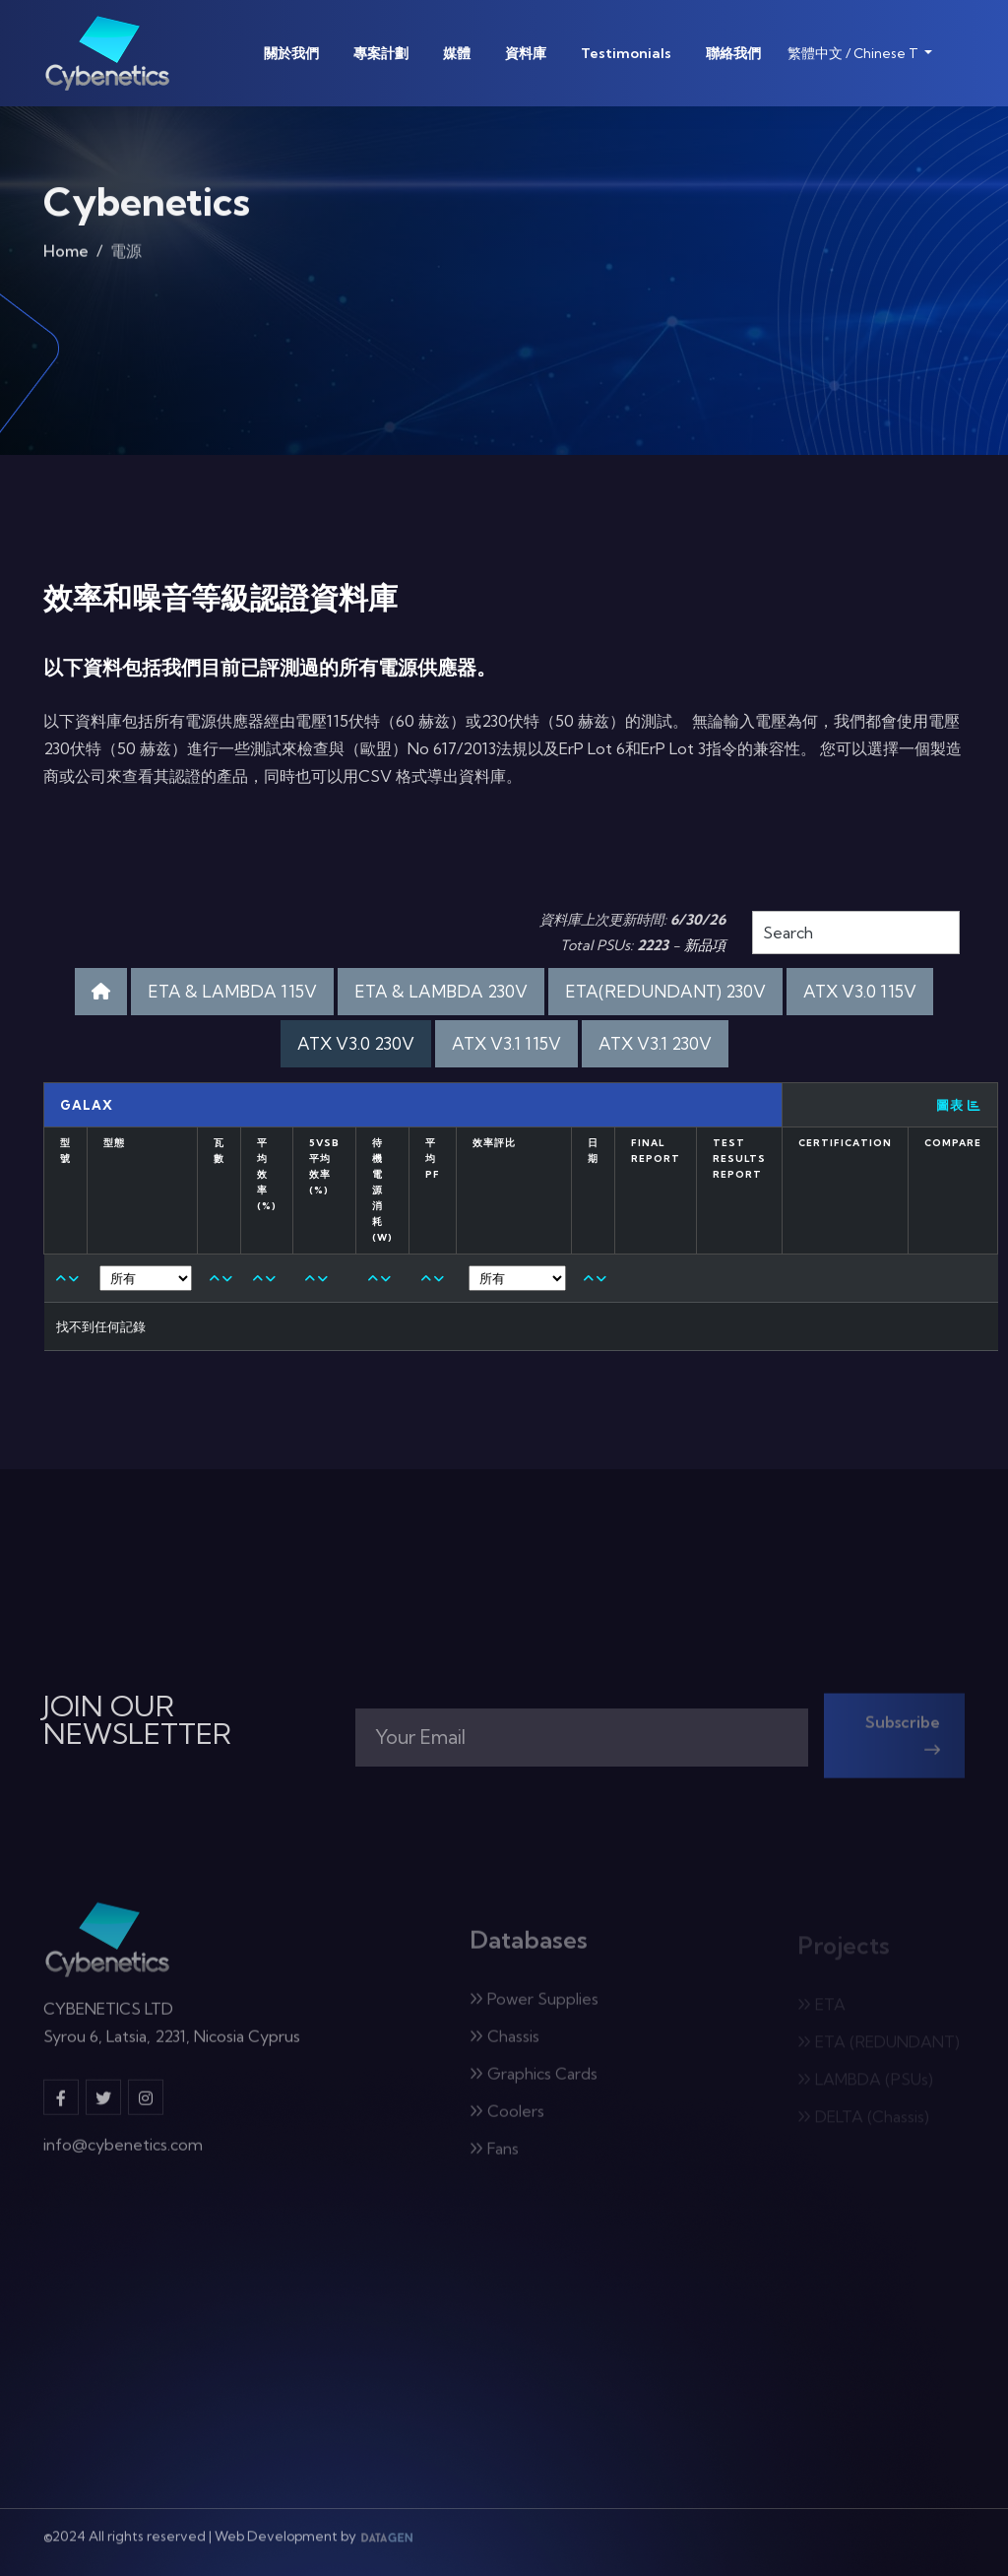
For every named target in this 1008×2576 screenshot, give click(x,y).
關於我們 (291, 53)
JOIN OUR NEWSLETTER (137, 1720)
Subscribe (902, 1743)
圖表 (958, 1105)
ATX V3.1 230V (655, 1043)
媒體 (457, 53)
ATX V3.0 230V (355, 1043)
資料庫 (525, 53)
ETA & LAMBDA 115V (232, 991)
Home (66, 256)
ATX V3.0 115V (859, 991)
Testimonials (626, 53)
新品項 (704, 945)
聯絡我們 (733, 53)
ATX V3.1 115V (506, 1043)
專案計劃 (381, 53)
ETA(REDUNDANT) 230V (665, 991)
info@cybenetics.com (123, 2153)
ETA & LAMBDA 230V (441, 991)
